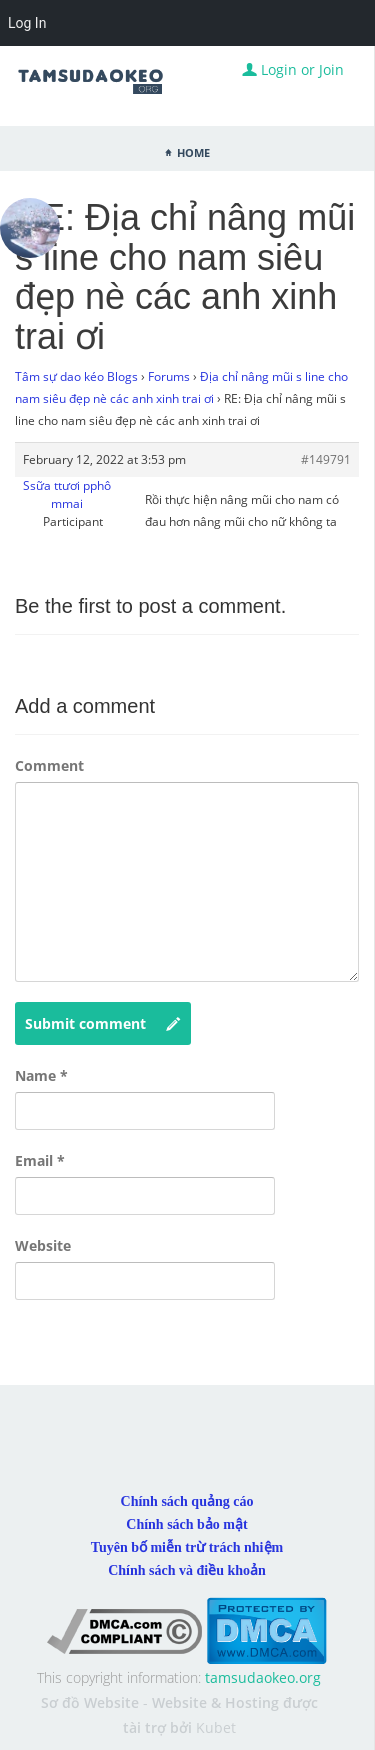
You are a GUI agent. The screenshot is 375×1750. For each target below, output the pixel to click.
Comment (49, 765)
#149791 (326, 459)
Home (193, 151)
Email (40, 1160)
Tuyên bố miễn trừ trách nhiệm (187, 1547)
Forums (169, 376)
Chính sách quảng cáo (187, 1501)
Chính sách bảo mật (186, 1524)
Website (43, 1245)
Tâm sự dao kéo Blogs (76, 376)
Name (41, 1075)
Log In (27, 23)
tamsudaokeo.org (263, 1677)
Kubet (216, 1727)
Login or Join (293, 69)
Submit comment (103, 1024)
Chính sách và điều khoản (187, 1570)
